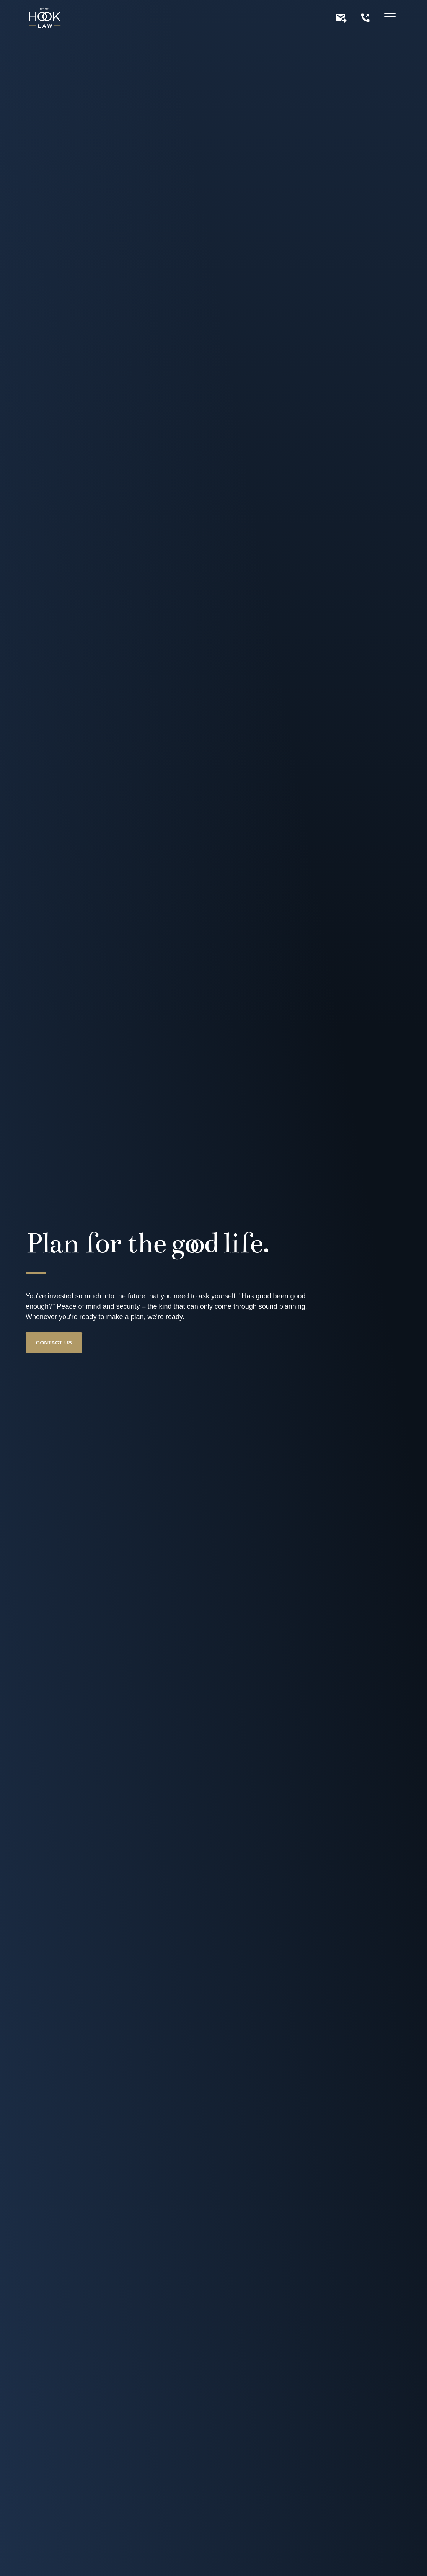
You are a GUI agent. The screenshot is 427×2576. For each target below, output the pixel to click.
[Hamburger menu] (389, 18)
